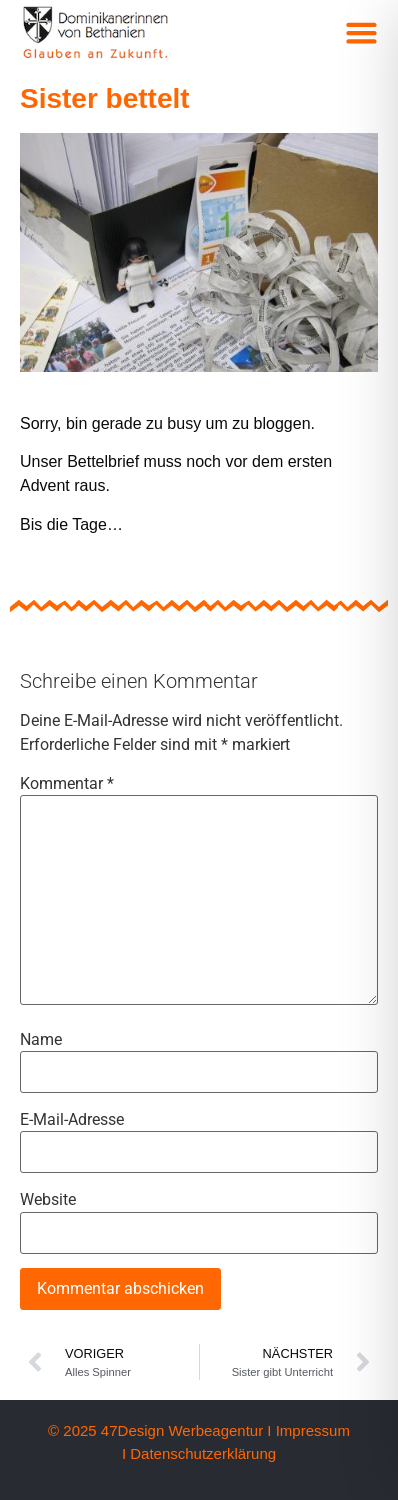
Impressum (313, 1430)
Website (48, 1200)
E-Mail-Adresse (72, 1120)
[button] (362, 33)
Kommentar (67, 784)
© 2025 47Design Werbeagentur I (159, 1430)
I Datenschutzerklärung (199, 1453)
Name (41, 1040)
